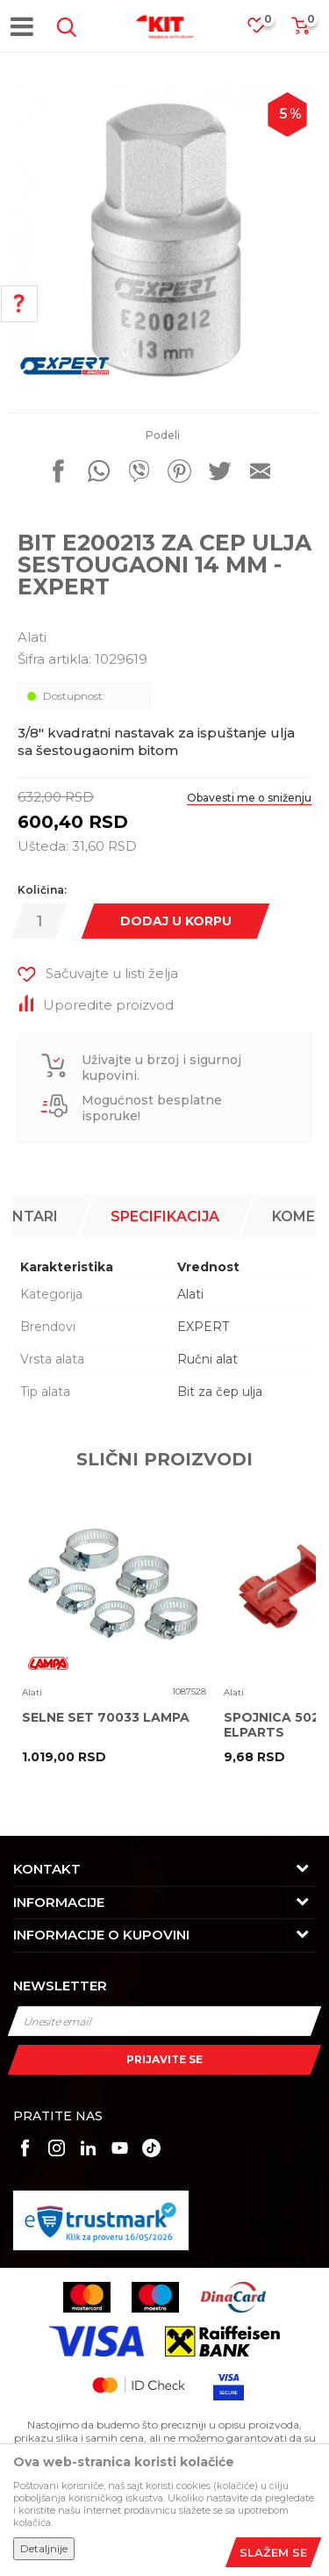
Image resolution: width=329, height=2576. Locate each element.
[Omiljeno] (265, 30)
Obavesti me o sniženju (249, 797)
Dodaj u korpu (176, 921)
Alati (32, 637)
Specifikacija (165, 1216)
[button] (63, 27)
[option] (164, 239)
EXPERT (203, 1327)
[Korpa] (300, 31)
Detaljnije (44, 2548)
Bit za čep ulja (219, 1392)
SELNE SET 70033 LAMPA (106, 1717)
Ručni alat (207, 1359)
